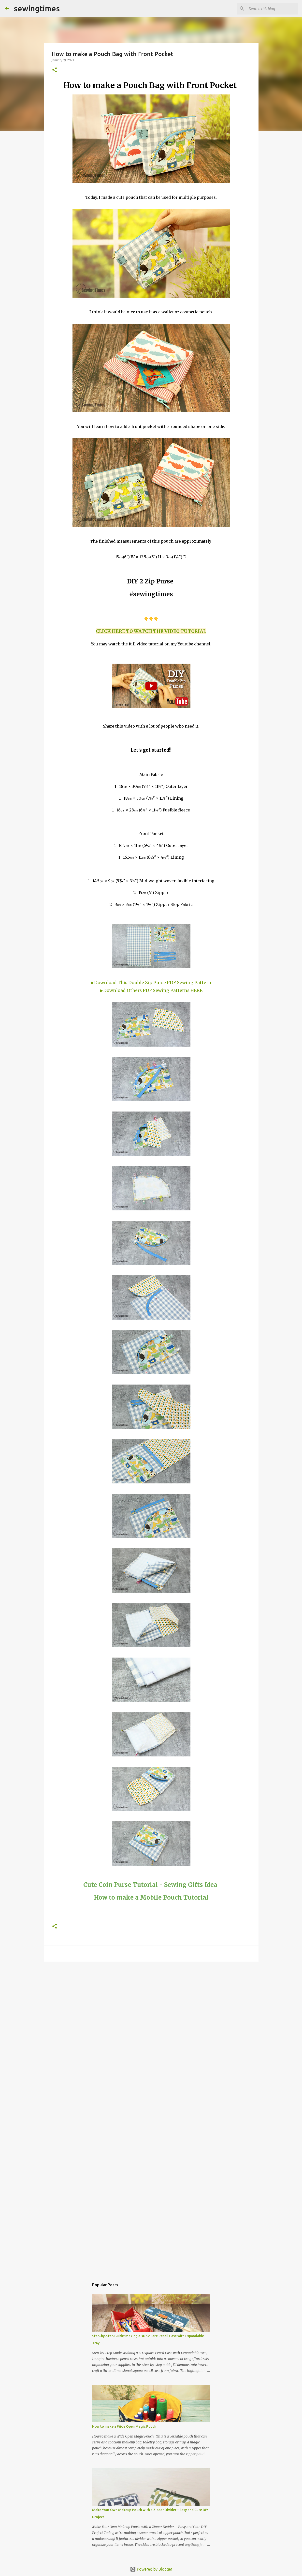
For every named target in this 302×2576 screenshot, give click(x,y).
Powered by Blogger (151, 2569)
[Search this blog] (272, 9)
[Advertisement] (151, 2003)
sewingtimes (37, 8)
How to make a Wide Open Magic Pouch (124, 2426)
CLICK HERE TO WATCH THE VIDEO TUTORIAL (151, 631)
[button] (55, 70)
